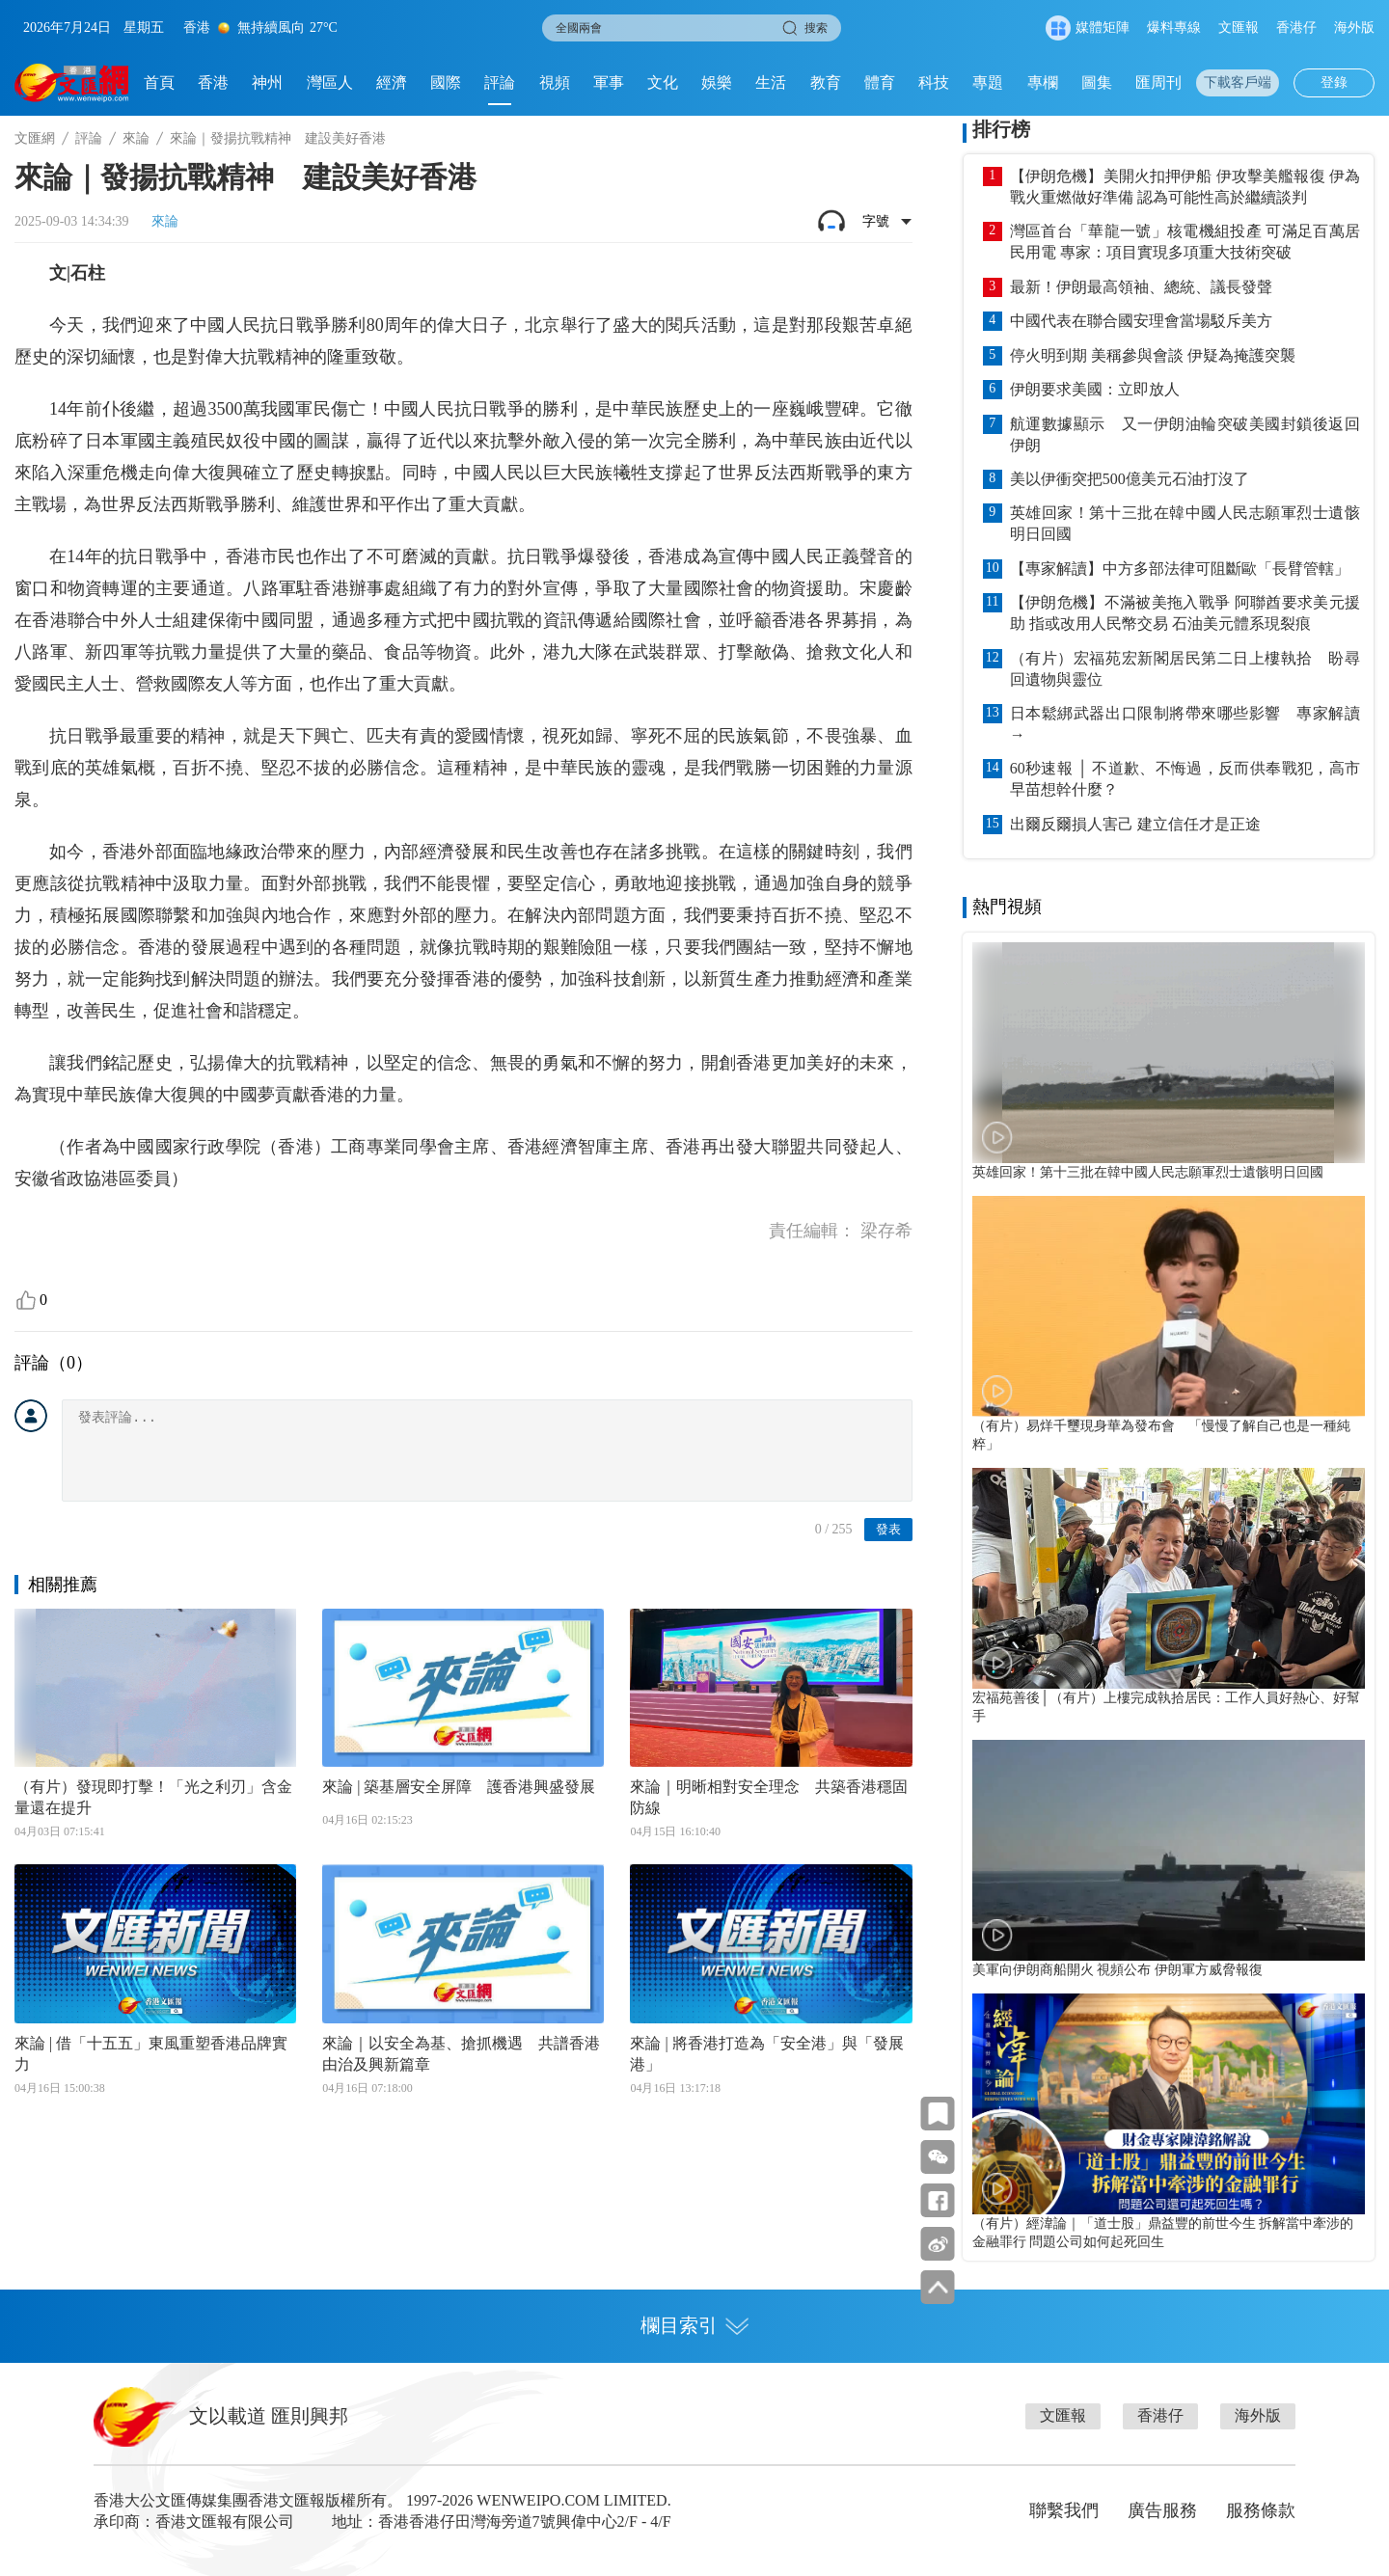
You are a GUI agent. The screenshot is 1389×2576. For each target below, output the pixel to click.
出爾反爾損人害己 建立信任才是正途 (1135, 824)
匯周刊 (1158, 82)
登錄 (1334, 82)
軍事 (608, 82)
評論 (499, 82)
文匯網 (34, 138)
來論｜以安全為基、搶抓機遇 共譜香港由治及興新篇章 (461, 2054)
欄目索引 (694, 2325)
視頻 (554, 82)
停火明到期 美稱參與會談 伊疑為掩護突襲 (1152, 355)
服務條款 (1260, 2510)
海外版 (1354, 27)
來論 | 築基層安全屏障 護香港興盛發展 (458, 1786)
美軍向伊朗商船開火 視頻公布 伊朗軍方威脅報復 (1117, 1969)
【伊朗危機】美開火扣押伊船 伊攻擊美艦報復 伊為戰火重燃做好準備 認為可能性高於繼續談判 (1185, 186)
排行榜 (1001, 129)
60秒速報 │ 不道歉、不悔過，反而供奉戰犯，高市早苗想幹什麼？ (1185, 779)
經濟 (391, 82)
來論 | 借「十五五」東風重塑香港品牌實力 (150, 2054)
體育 (879, 82)
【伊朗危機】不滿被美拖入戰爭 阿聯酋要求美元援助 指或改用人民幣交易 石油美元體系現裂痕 (1185, 613)
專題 (987, 82)
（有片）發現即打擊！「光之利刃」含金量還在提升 (153, 1797)
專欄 (1042, 82)
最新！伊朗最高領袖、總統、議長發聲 (1141, 287)
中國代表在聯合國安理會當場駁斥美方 (1141, 320)
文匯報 (1238, 27)
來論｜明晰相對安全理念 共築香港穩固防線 (769, 1797)
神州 (267, 82)
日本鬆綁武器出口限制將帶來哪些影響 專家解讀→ (1185, 724)
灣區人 (330, 82)
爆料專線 (1174, 27)
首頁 (159, 82)
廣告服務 (1162, 2510)
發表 (888, 1529)
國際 (445, 82)
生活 (770, 82)
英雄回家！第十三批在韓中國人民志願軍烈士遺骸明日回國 (1185, 523)
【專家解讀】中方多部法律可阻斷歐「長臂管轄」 (1179, 568)
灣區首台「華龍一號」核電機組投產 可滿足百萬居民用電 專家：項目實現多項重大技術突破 (1185, 241)
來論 (136, 138)
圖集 (1096, 82)
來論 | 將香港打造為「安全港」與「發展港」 (766, 2054)
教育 (825, 82)
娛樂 (716, 82)
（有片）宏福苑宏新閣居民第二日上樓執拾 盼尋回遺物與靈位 (1185, 669)
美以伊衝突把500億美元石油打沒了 (1129, 479)
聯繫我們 (1064, 2510)
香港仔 (1296, 27)
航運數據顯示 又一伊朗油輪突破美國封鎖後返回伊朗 (1185, 434)
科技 (933, 82)
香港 (213, 82)
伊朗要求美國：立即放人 (1095, 389)
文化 (662, 82)
